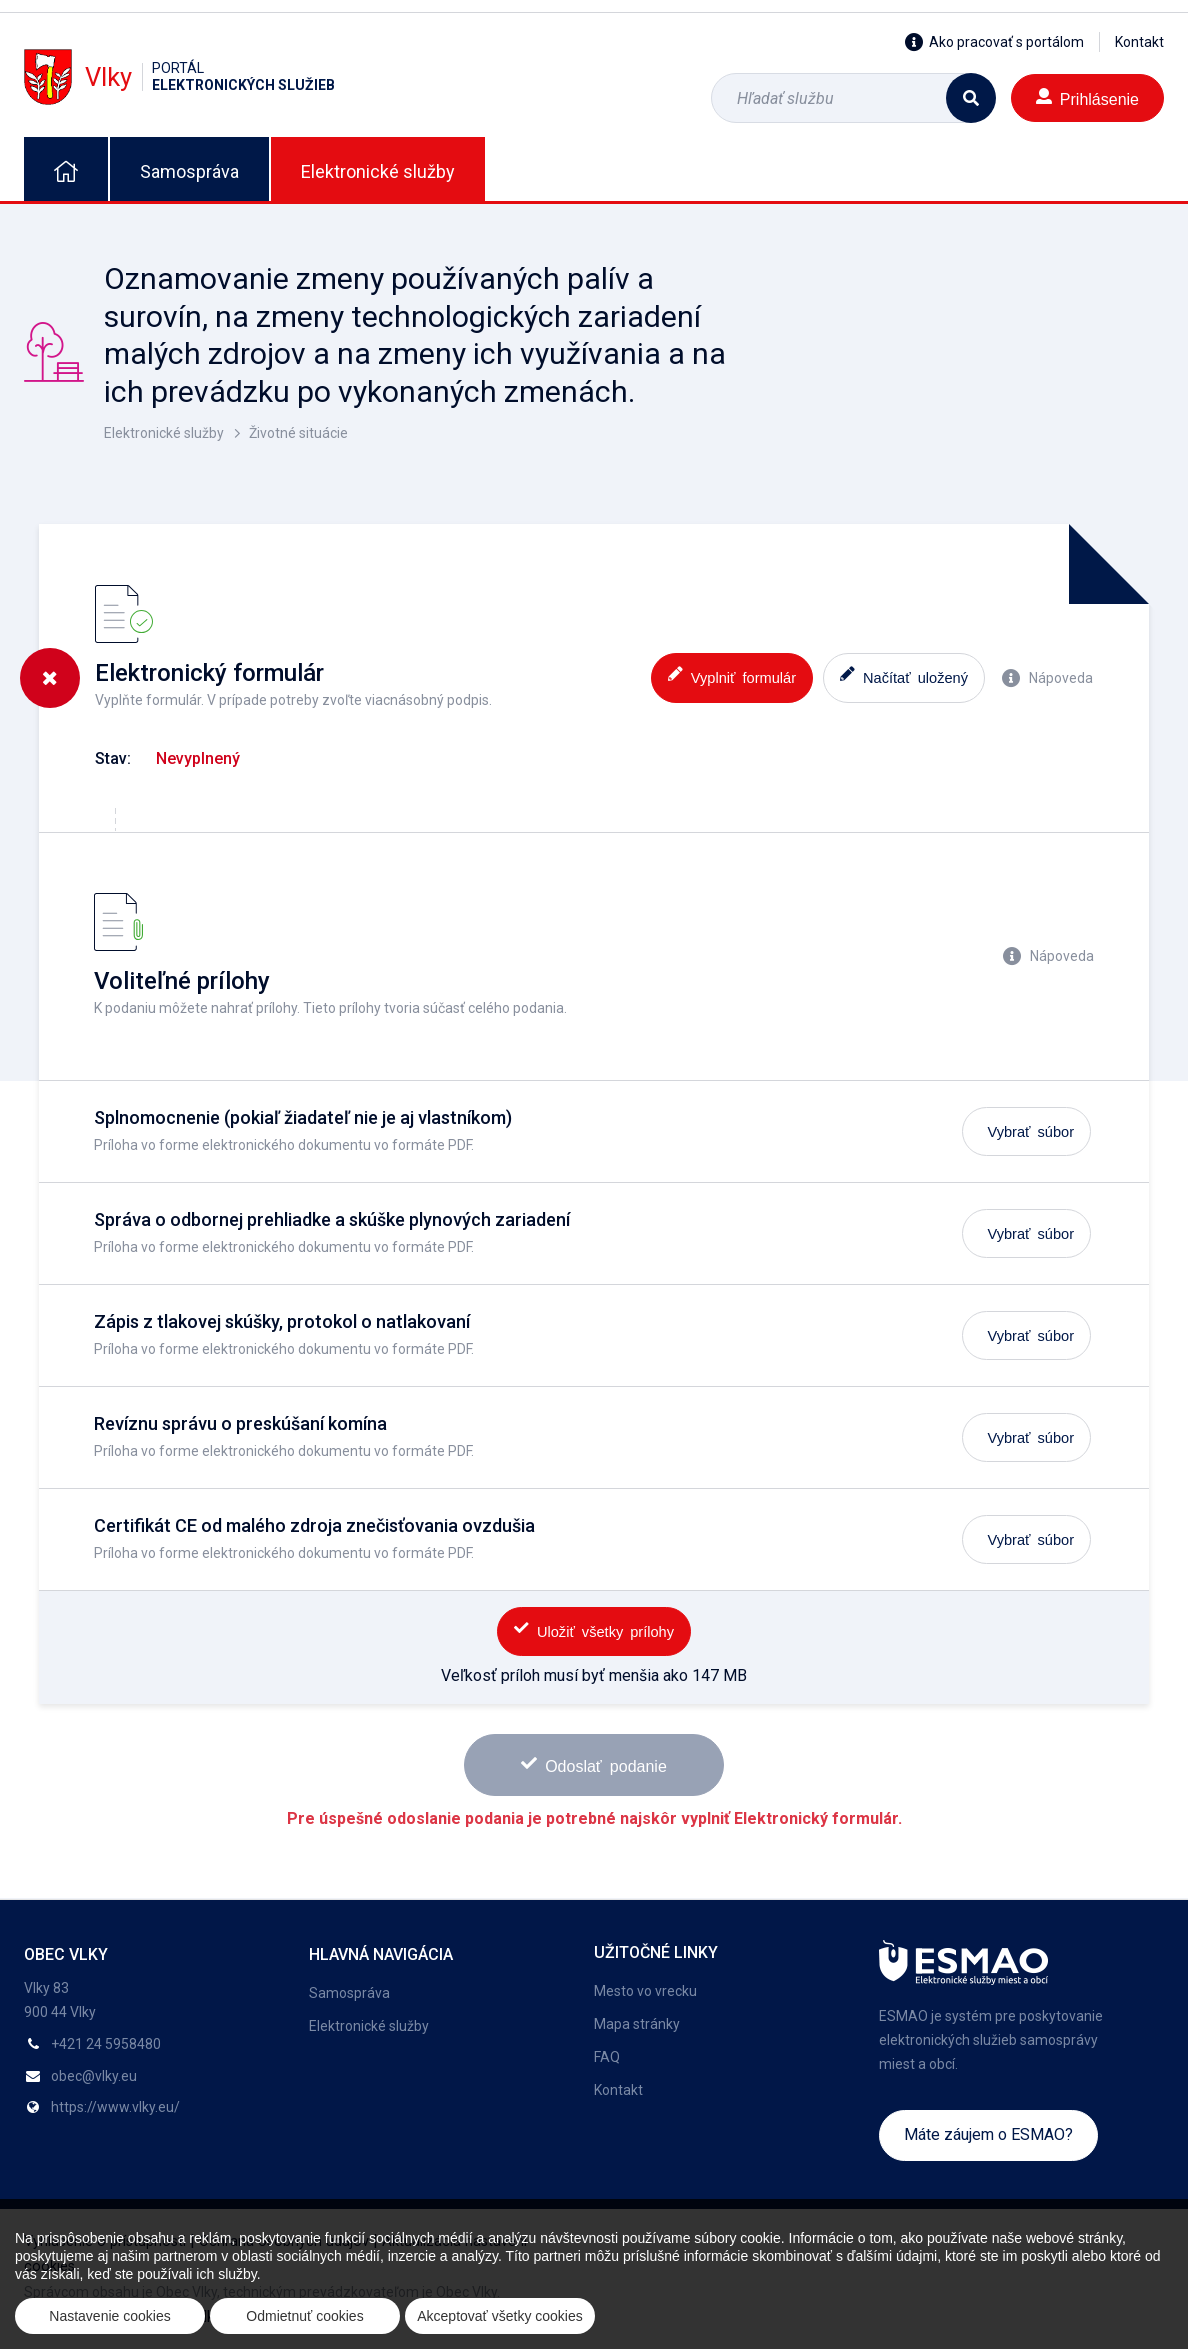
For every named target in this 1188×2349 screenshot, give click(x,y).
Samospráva (189, 171)
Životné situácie (298, 433)
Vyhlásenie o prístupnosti (105, 2241)
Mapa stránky (637, 2024)
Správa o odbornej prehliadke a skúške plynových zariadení (332, 1219)
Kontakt (1139, 42)
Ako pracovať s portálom (994, 42)
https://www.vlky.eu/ (115, 2107)
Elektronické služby (378, 171)
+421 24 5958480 (106, 2044)
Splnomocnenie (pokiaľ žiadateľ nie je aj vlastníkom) (303, 1117)
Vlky (179, 76)
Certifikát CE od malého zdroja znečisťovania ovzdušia (314, 1525)
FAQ (607, 2057)
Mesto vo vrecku (645, 1991)
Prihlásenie (1087, 97)
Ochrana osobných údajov (284, 2241)
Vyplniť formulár (732, 675)
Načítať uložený (904, 675)
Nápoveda (1047, 678)
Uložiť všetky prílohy (594, 1629)
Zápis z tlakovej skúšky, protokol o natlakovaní (282, 1321)
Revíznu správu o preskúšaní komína (240, 1423)
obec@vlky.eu (94, 2076)
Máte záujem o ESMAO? (988, 2134)
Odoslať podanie (594, 1764)
